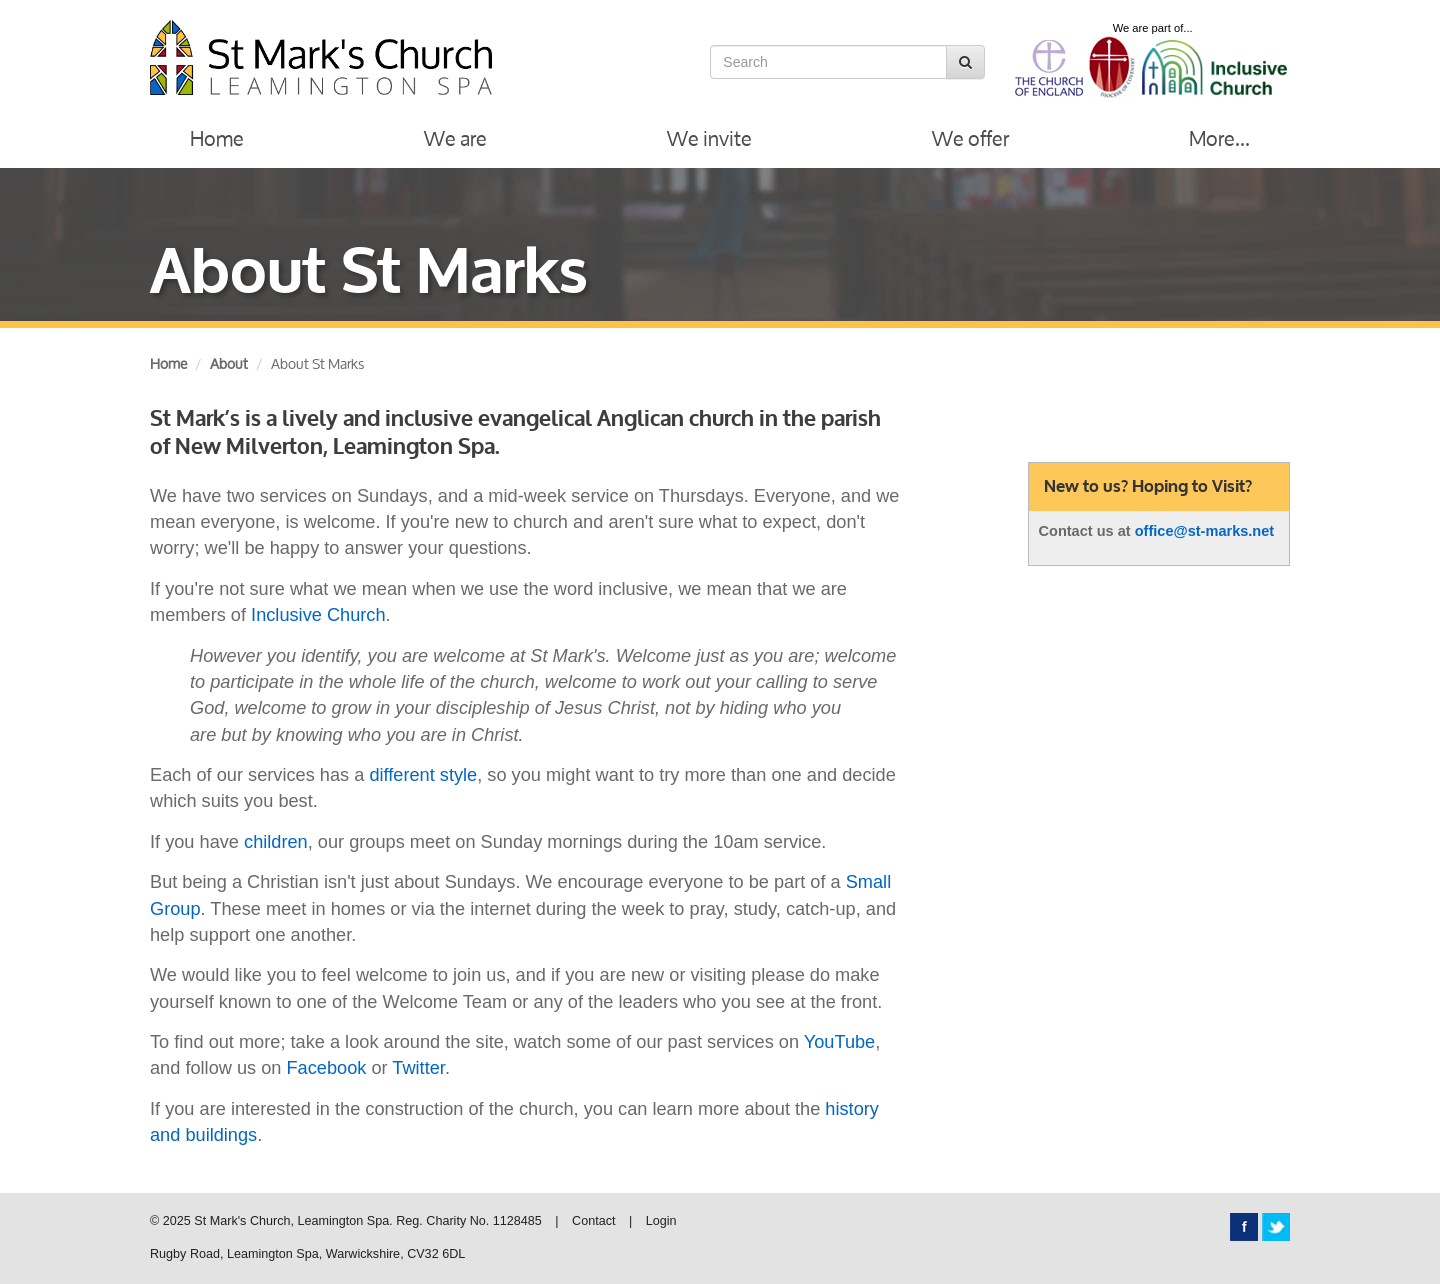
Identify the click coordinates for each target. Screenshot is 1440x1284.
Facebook (327, 1068)
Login (661, 1221)
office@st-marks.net (1205, 531)
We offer (970, 138)
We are (455, 138)
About (229, 363)
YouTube (839, 1042)
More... (1219, 138)
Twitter (418, 1068)
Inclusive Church (318, 615)
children (276, 842)
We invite (709, 138)
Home (217, 138)
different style (423, 775)
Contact (593, 1221)
